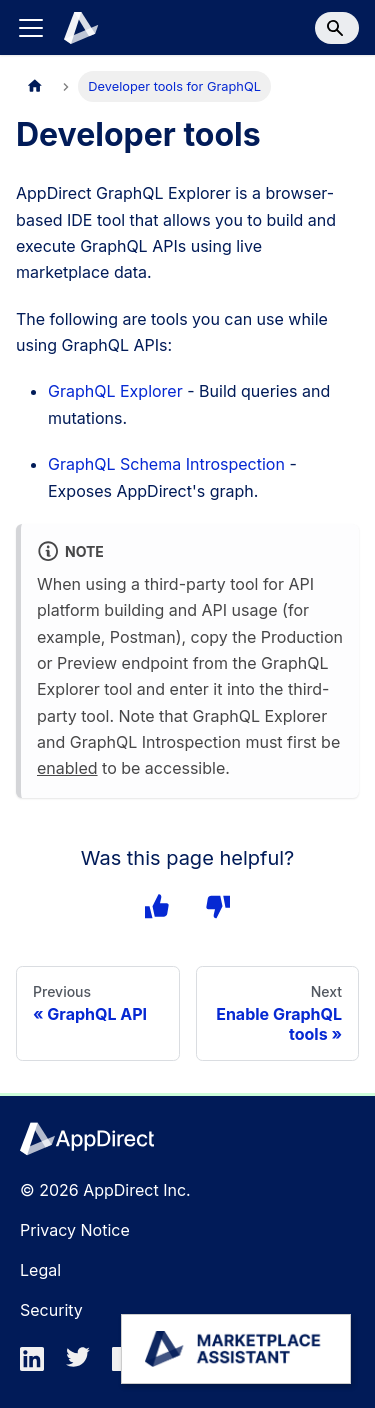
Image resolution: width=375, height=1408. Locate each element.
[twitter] (84, 1365)
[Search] (337, 28)
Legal (40, 1270)
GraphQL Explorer (115, 391)
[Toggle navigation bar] (31, 28)
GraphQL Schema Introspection (166, 464)
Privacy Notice (75, 1230)
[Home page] (35, 86)
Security (51, 1310)
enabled (67, 768)
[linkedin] (38, 1365)
